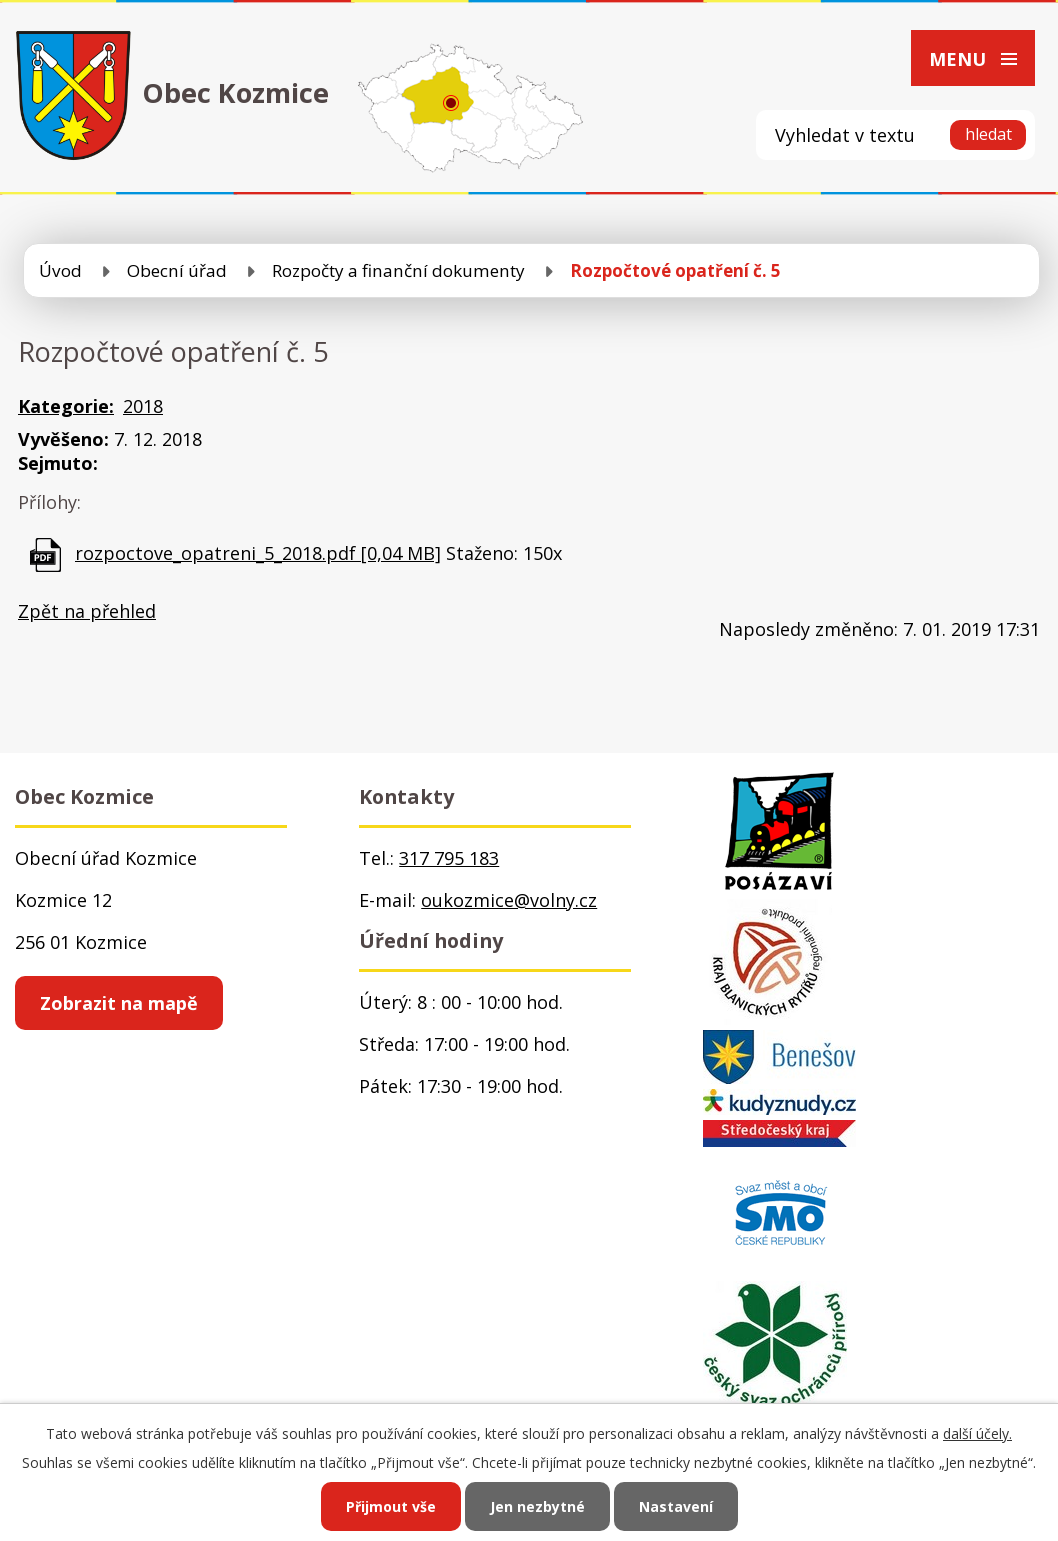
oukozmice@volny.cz (509, 900)
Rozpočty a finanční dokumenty (398, 270)
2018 (143, 406)
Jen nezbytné (537, 1506)
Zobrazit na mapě (119, 1003)
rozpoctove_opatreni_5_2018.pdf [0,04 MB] (258, 553)
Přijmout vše (391, 1506)
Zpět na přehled (87, 611)
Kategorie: (66, 406)
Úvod (60, 270)
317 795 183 (449, 858)
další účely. (977, 1433)
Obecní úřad (177, 270)
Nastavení (676, 1506)
